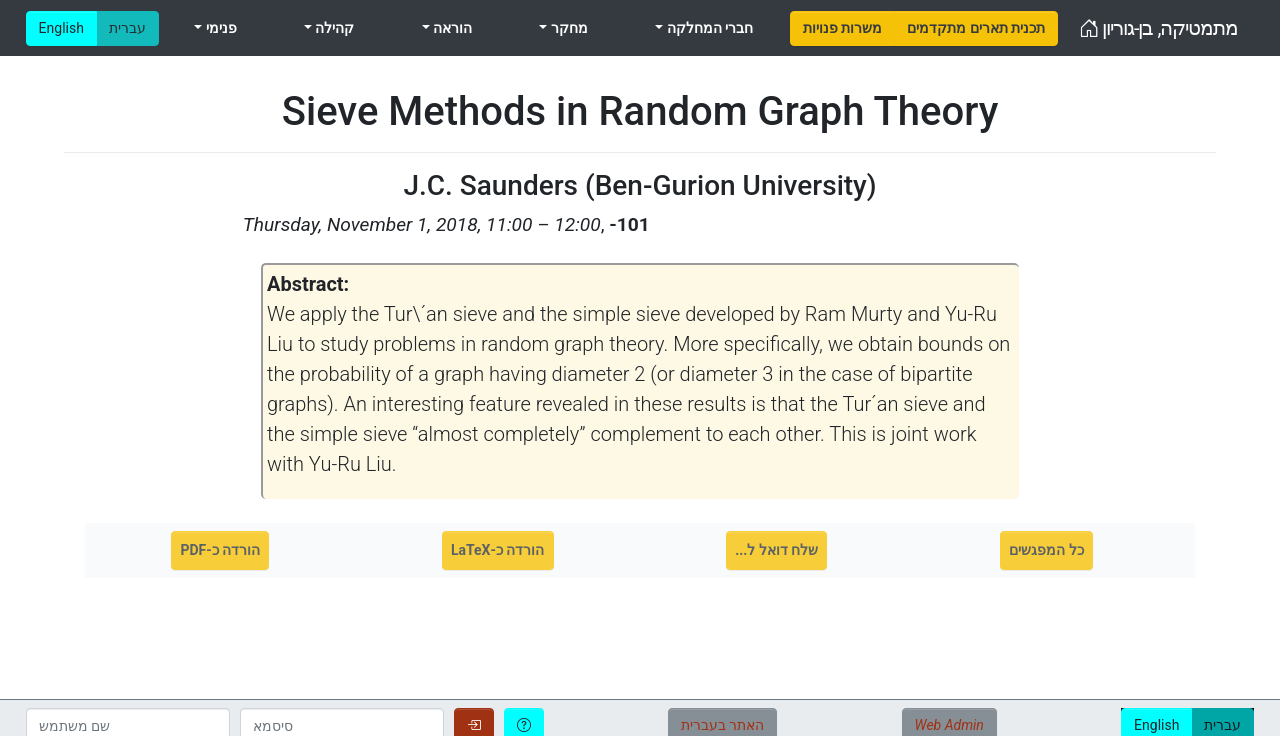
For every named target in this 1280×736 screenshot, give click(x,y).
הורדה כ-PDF (220, 550)
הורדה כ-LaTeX (498, 550)
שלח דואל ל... (776, 550)
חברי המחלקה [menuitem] (708, 28)
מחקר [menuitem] (567, 28)
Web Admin (949, 725)
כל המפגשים (1046, 550)
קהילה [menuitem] (333, 28)
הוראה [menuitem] (451, 28)
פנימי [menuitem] (219, 28)
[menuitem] (842, 28)
